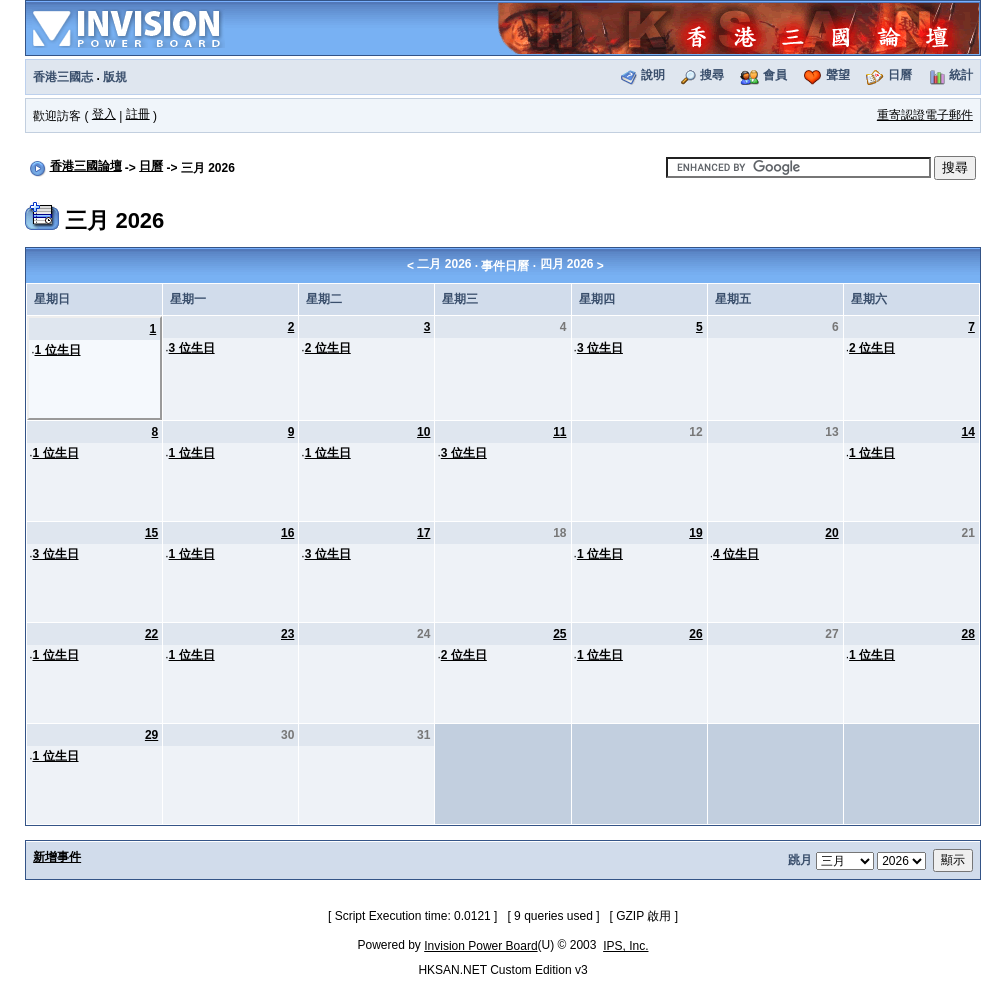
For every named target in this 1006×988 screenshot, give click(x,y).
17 (423, 533)
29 (151, 735)
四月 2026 (567, 264)
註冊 (138, 114)
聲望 (838, 75)
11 (559, 432)
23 (287, 634)
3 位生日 (192, 348)
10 (423, 432)
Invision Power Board (480, 946)
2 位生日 (328, 348)
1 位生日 (58, 350)
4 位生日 (736, 554)
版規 (115, 77)
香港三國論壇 (86, 166)
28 (967, 634)
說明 (653, 75)
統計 (961, 75)
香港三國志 (63, 77)
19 (695, 533)
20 (831, 533)
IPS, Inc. (625, 946)
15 (151, 533)
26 (695, 634)
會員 (775, 75)
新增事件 (57, 857)
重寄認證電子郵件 (925, 115)
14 (967, 432)
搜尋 (712, 75)
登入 (104, 114)
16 (287, 533)
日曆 (900, 75)
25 (559, 634)
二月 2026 (444, 264)
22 (151, 634)
